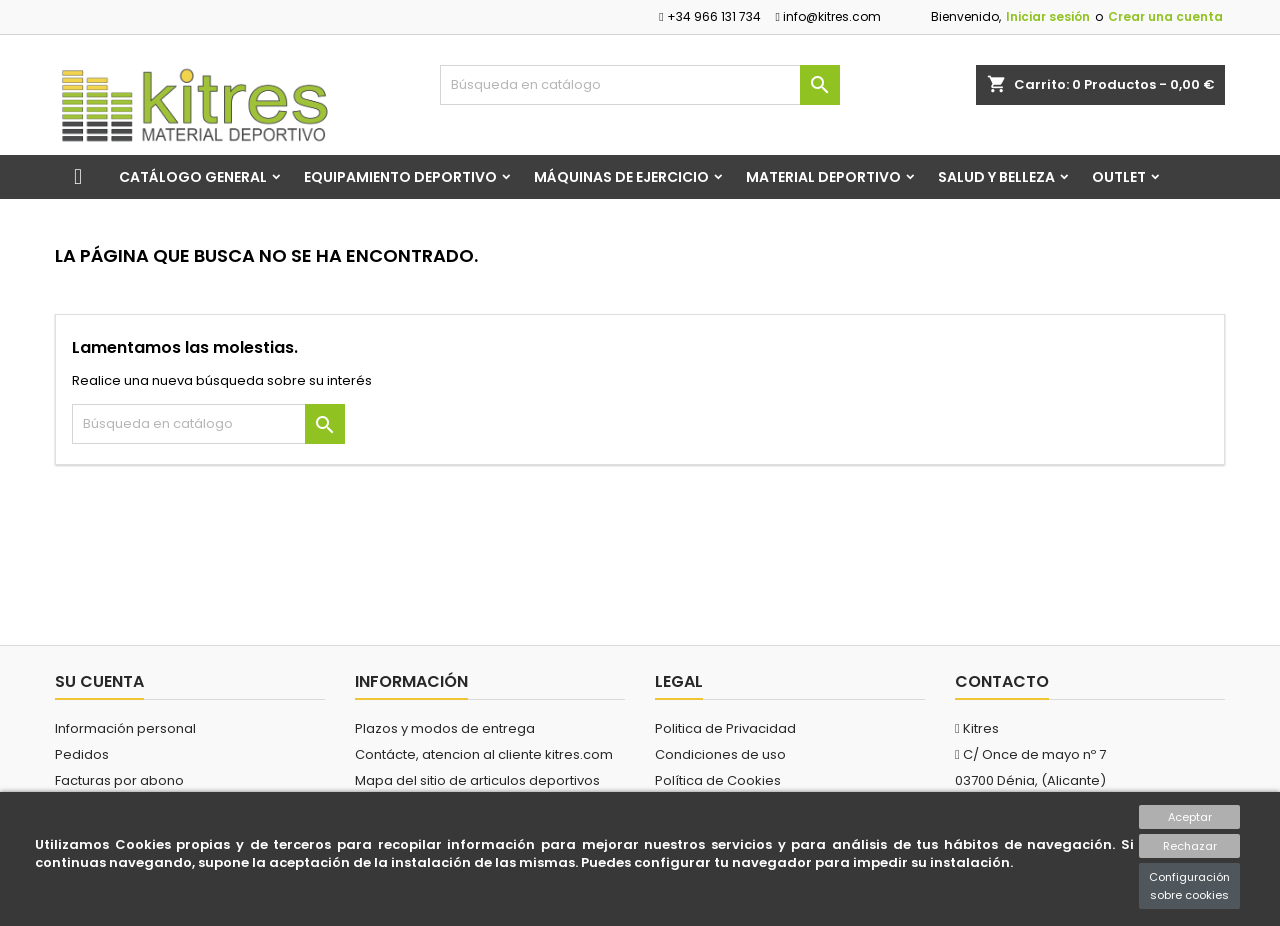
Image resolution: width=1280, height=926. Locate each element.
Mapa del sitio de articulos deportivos (477, 780)
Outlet (1119, 177)
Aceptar (1190, 817)
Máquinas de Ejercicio (621, 177)
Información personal (125, 728)
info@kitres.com (828, 16)
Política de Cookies (718, 780)
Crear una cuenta (1165, 16)
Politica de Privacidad (725, 728)
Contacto (1002, 681)
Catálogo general (193, 177)
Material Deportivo (823, 177)
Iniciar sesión (1048, 16)
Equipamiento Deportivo (400, 177)
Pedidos (82, 754)
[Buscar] (640, 85)
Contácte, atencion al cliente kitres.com (484, 754)
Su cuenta (99, 681)
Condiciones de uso (720, 754)
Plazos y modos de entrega (445, 728)
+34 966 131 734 (709, 16)
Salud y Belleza (996, 177)
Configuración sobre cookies (1189, 886)
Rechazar (1190, 846)
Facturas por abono (119, 780)
